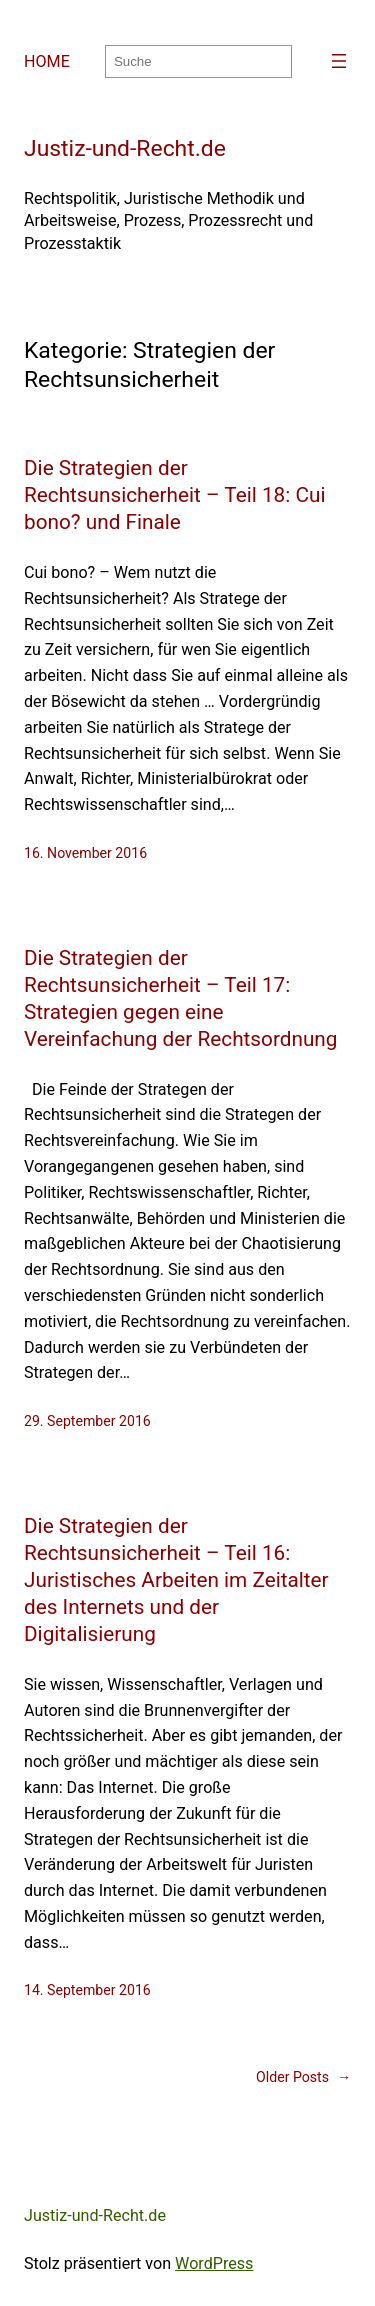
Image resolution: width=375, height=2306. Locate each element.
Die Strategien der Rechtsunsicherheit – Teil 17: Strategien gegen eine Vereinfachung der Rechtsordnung (180, 998)
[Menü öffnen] (339, 61)
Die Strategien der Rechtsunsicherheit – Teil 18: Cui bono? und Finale (174, 495)
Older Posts (303, 2077)
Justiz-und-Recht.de (125, 148)
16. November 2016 (85, 853)
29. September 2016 (87, 1421)
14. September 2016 (87, 1990)
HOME (47, 61)
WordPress (214, 2263)
